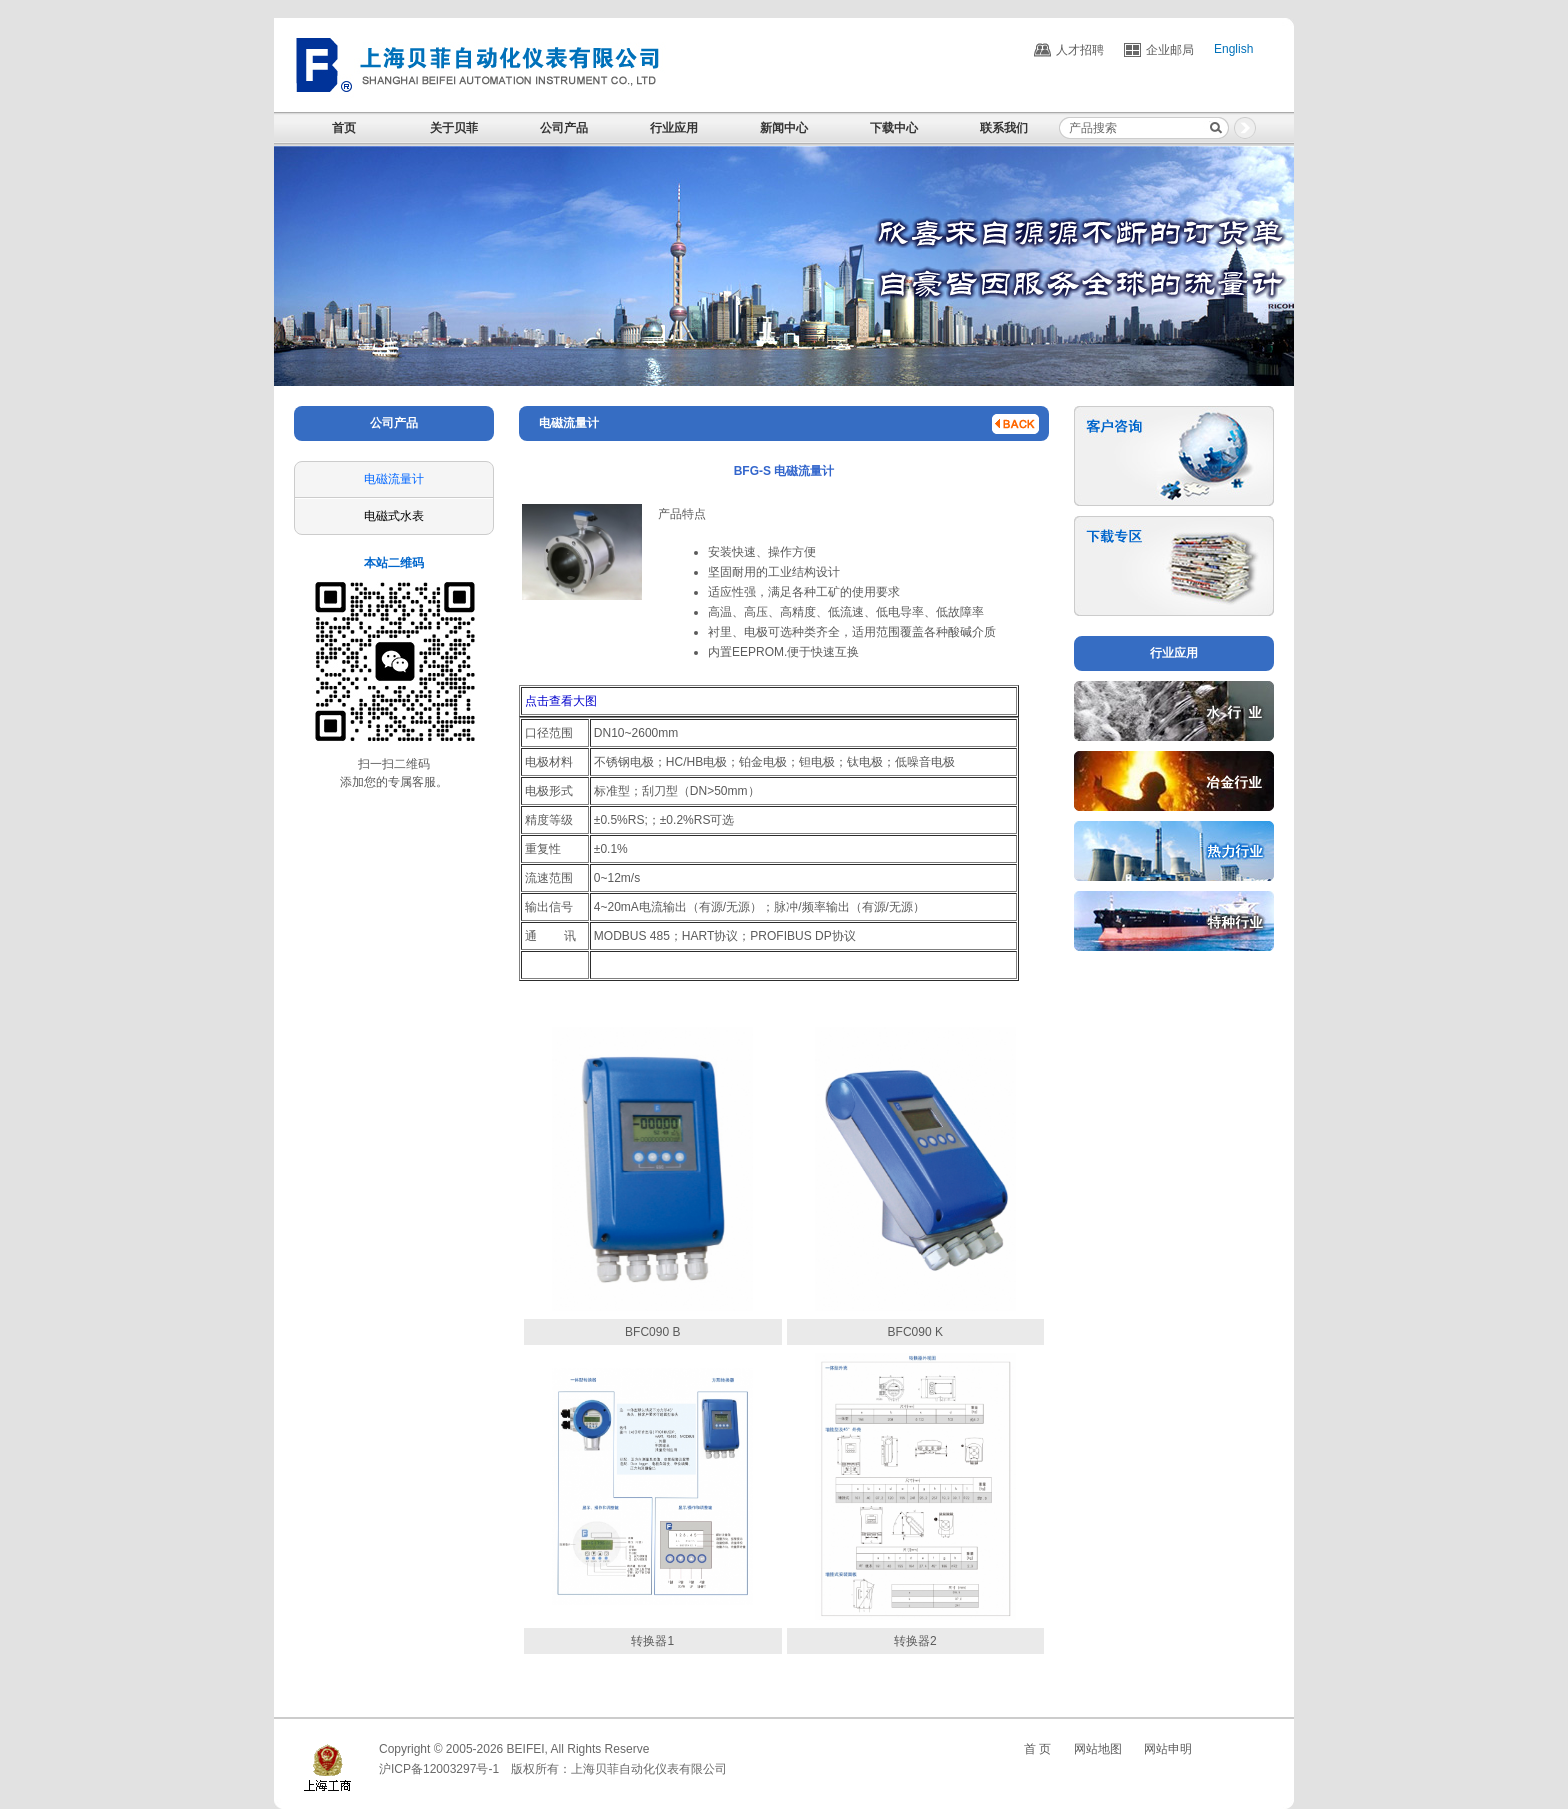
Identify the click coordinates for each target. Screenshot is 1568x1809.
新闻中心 (784, 128)
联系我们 (1004, 128)
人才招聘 (1080, 50)
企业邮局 (1170, 50)
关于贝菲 (454, 128)
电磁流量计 (394, 479)
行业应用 (674, 128)
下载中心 (894, 128)
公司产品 (564, 128)
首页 (344, 128)
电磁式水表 (394, 516)
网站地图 (1098, 1749)
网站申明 (1168, 1749)
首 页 (1037, 1749)
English (1233, 49)
